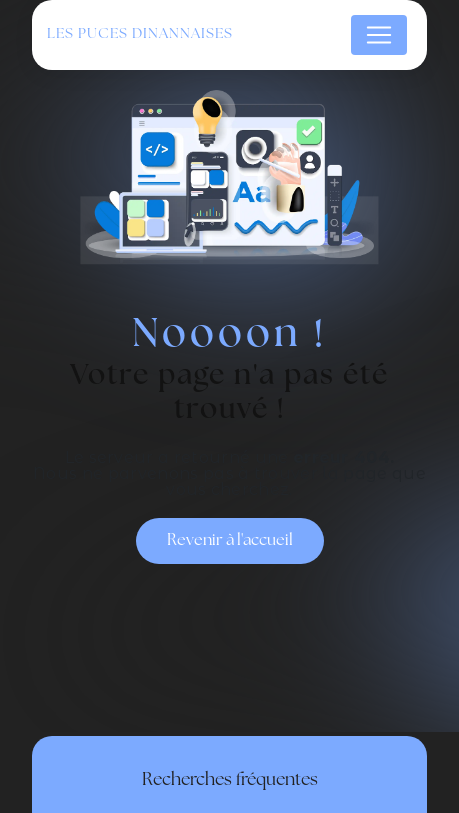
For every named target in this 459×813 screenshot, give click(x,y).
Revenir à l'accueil (230, 541)
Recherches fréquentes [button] (230, 780)
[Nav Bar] (379, 35)
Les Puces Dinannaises (140, 34)
